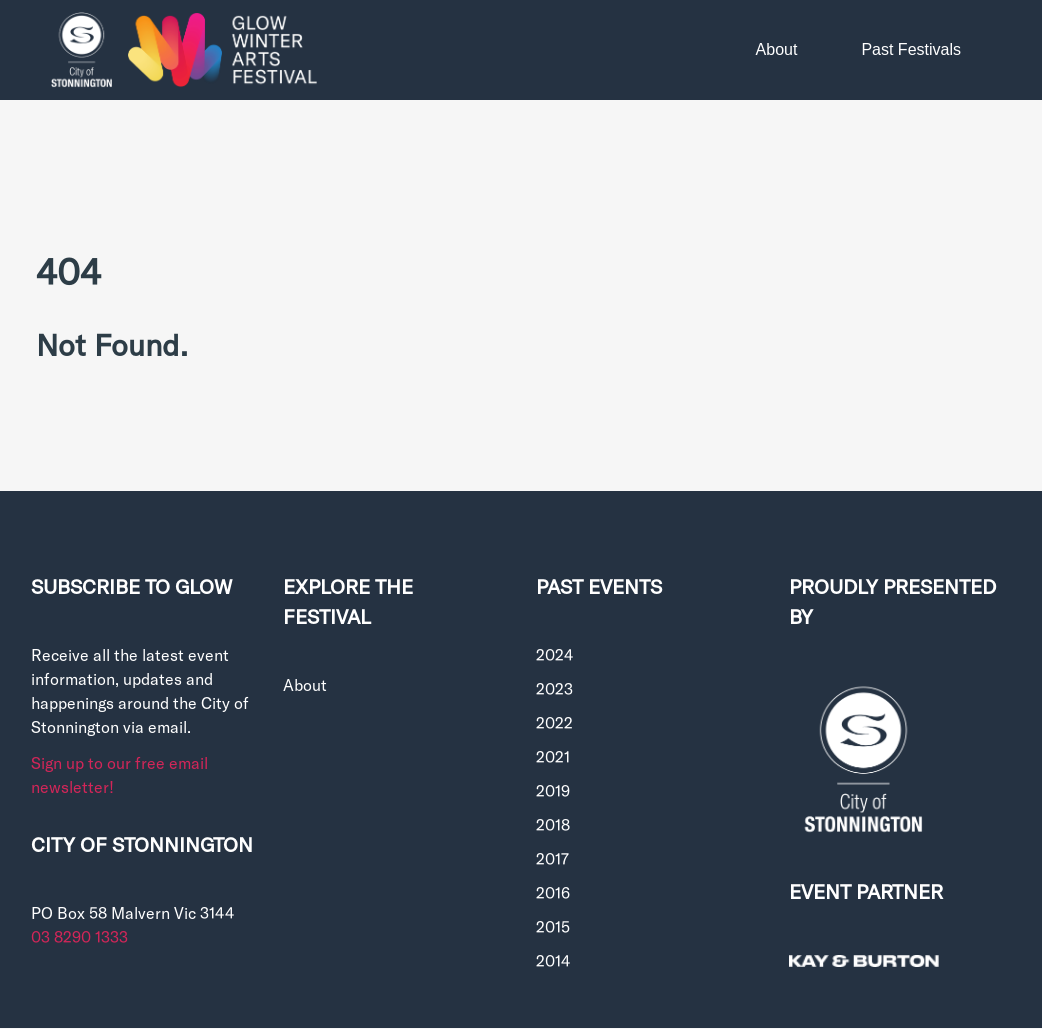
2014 (553, 960)
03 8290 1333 (79, 936)
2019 (553, 790)
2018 (553, 824)
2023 (554, 688)
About (777, 49)
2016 (553, 892)
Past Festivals (911, 49)
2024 (554, 654)
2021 (553, 756)
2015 (553, 926)
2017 (552, 858)
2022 (554, 722)
